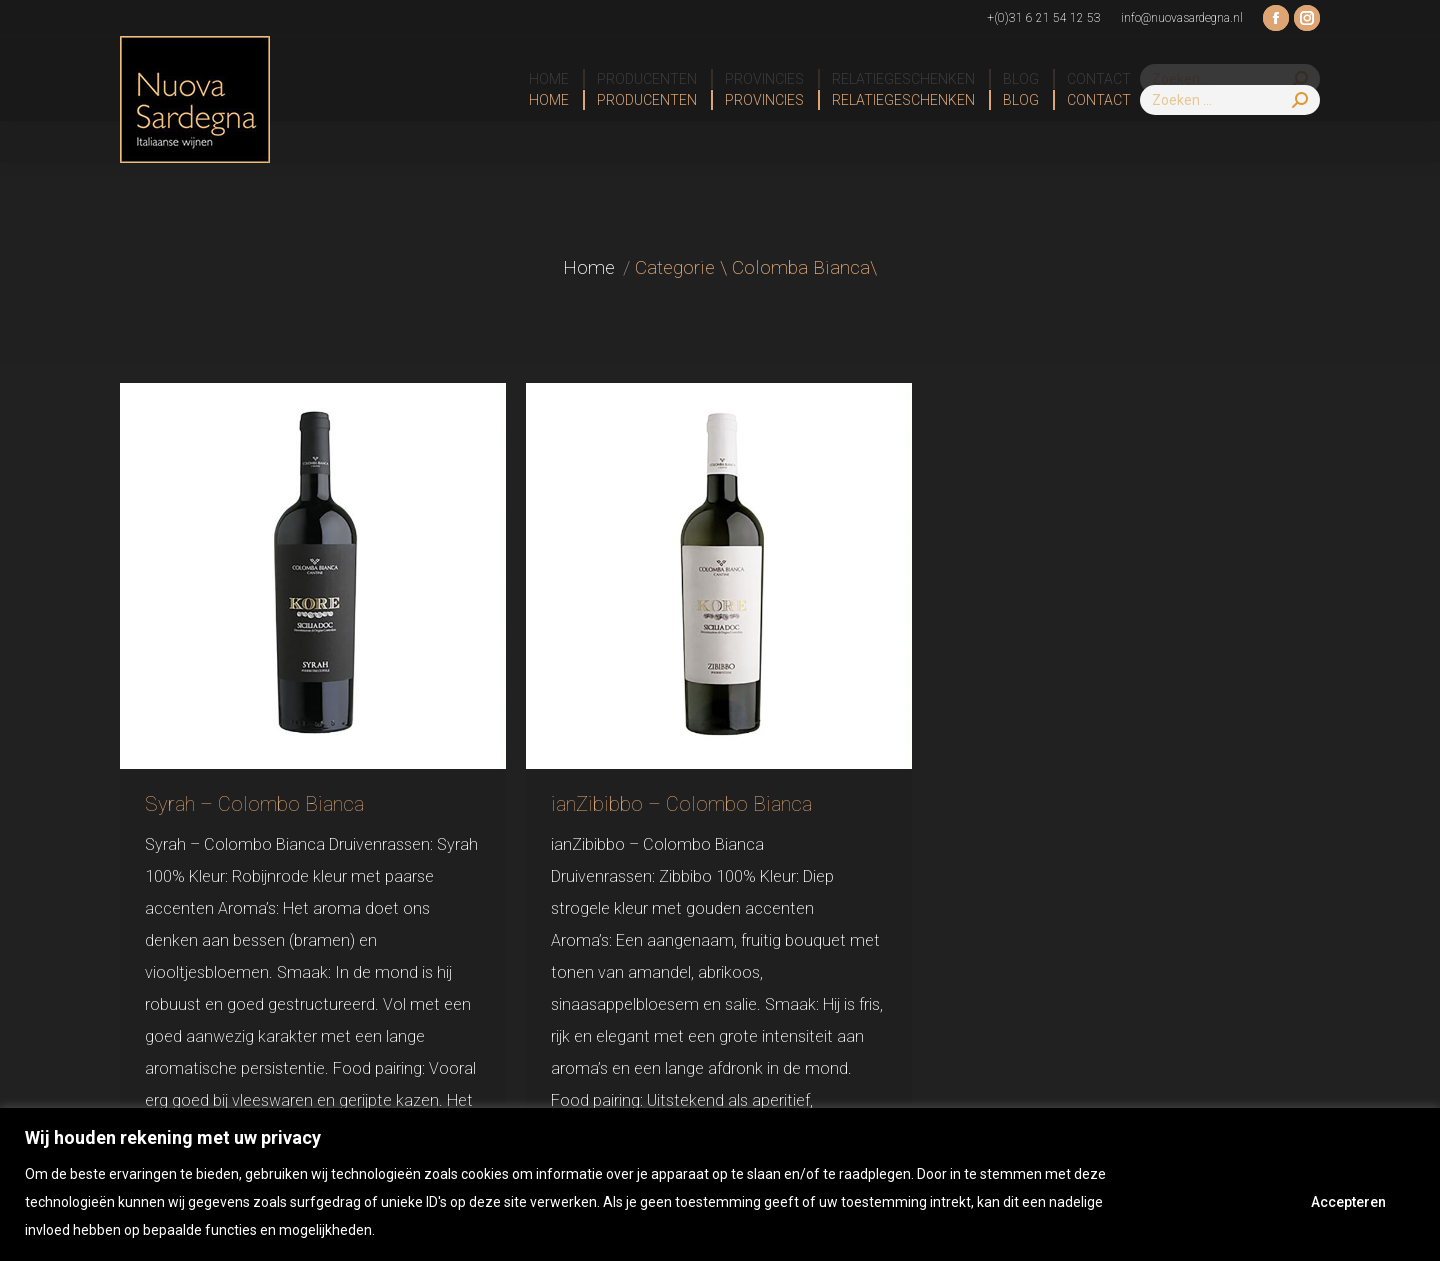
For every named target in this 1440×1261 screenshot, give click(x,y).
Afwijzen (1217, 1202)
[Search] (1230, 100)
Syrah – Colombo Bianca (254, 804)
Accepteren (1348, 1202)
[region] (720, 1184)
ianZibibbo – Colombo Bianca (681, 804)
